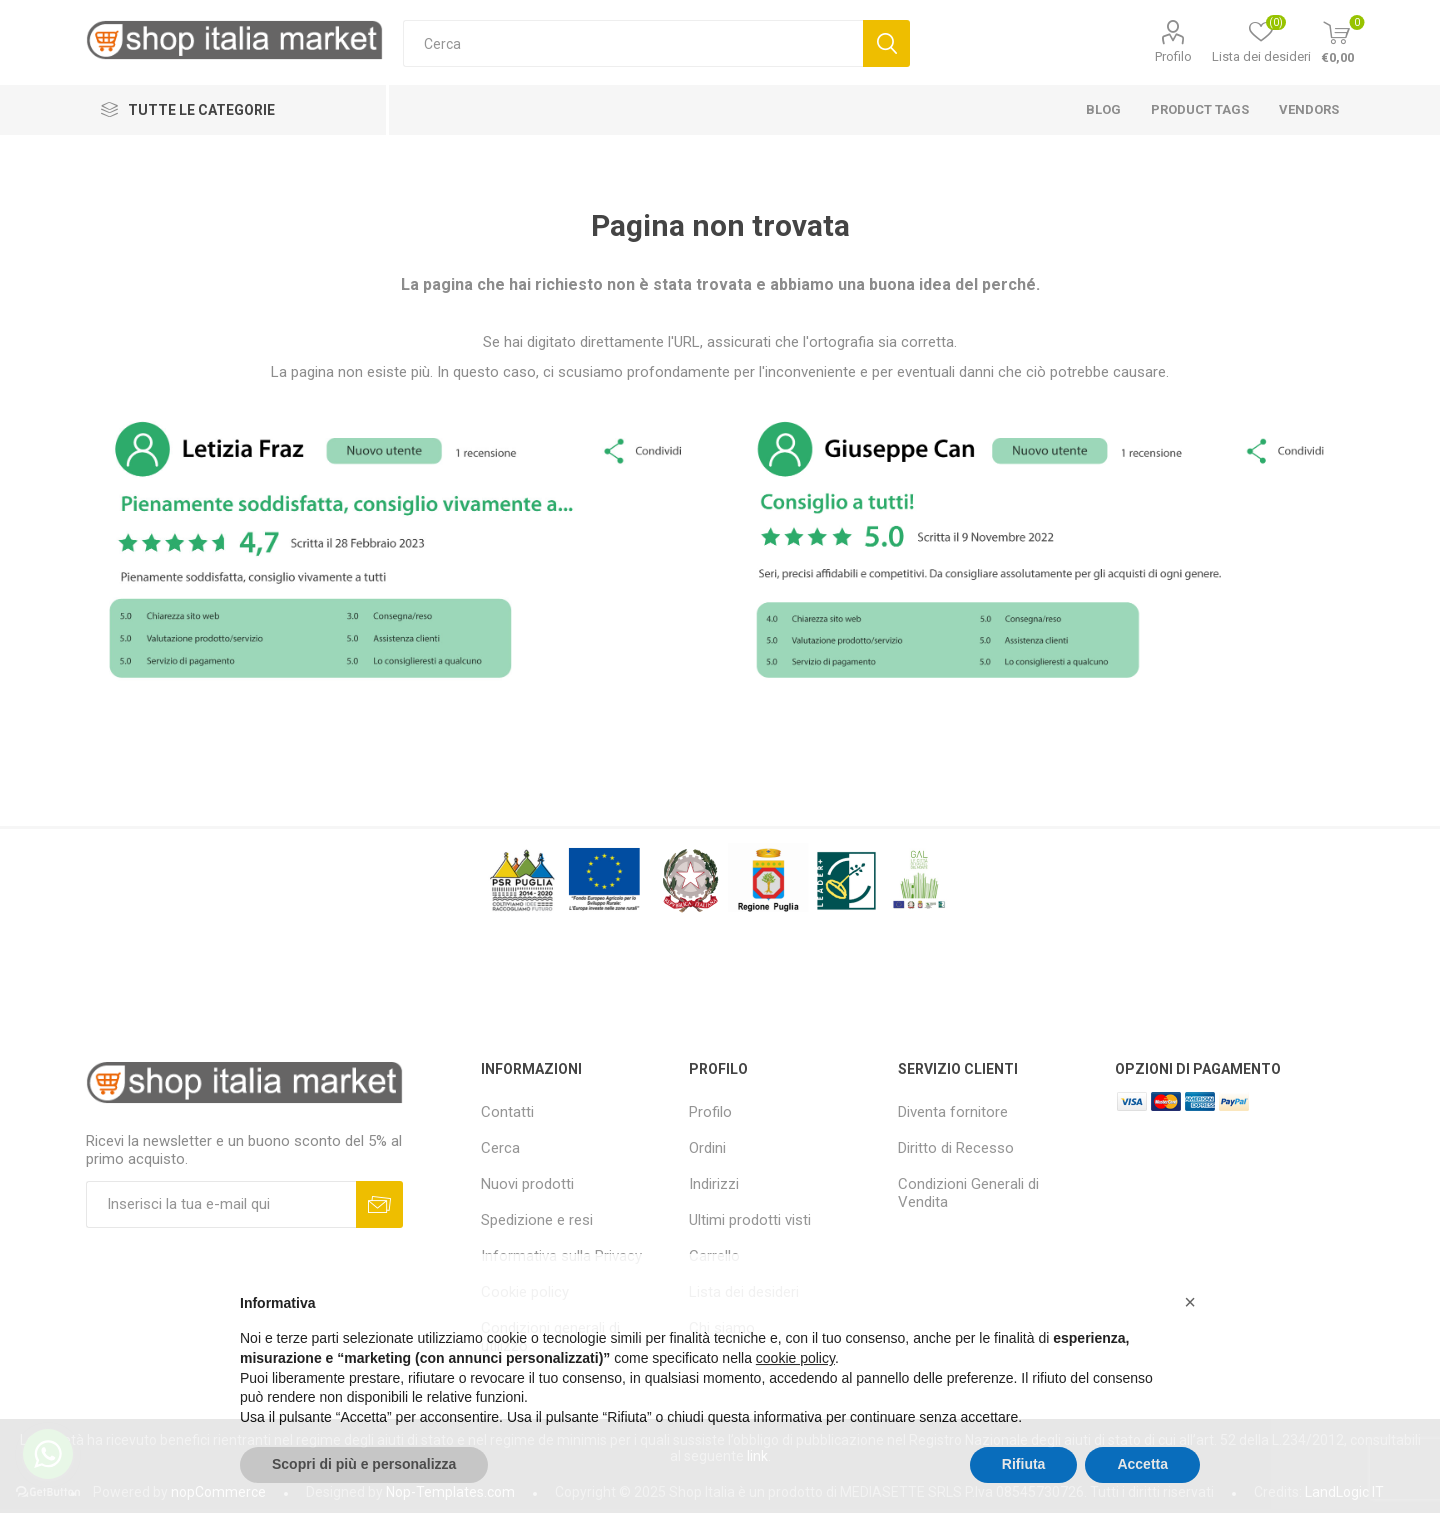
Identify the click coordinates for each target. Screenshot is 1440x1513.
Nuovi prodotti (527, 1184)
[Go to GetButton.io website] (48, 1492)
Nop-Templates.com (450, 1492)
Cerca (500, 1148)
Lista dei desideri (744, 1292)
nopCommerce (218, 1492)
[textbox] (633, 43)
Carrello (714, 1256)
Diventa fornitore (953, 1112)
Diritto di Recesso (956, 1148)
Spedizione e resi (537, 1220)
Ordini (707, 1148)
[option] (398, 547)
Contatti (507, 1112)
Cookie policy (525, 1292)
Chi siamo (722, 1328)
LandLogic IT (1344, 1492)
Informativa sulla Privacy (561, 1256)
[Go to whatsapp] (48, 1454)
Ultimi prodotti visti (750, 1220)
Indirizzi (714, 1184)
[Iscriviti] (221, 1204)
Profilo (1173, 56)
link (757, 1456)
